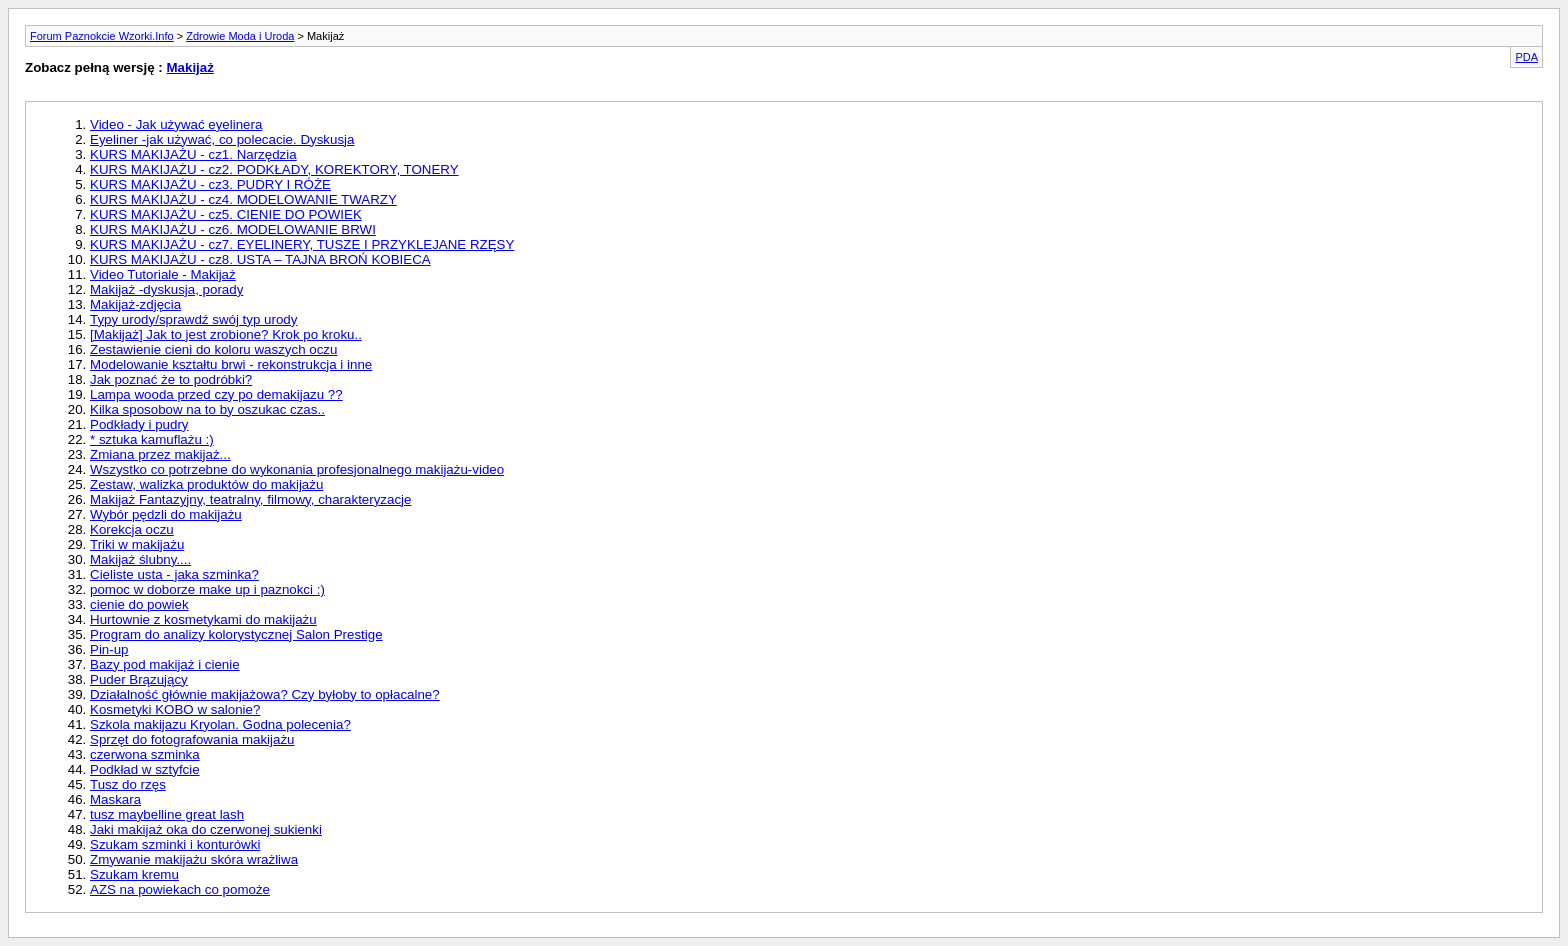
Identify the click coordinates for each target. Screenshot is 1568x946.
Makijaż (189, 67)
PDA (1526, 57)
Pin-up (109, 649)
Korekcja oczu (132, 529)
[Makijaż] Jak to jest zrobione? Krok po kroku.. (226, 334)
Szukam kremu (134, 874)
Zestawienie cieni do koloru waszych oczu (213, 349)
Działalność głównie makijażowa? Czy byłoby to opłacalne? (265, 694)
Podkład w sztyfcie (145, 769)
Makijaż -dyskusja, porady (166, 289)
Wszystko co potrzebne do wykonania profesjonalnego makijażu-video (297, 469)
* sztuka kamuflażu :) (152, 439)
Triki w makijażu (137, 544)
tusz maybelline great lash (167, 814)
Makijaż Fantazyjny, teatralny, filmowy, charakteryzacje (250, 499)
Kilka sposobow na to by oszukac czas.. (207, 409)
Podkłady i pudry (139, 424)
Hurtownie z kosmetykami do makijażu (203, 619)
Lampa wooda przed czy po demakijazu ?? (216, 394)
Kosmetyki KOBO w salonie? (175, 709)
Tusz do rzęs (128, 784)
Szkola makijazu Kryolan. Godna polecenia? (220, 724)
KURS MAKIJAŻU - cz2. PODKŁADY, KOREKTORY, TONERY (274, 169)
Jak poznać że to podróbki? (171, 379)
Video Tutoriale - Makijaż (163, 274)
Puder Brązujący (139, 679)
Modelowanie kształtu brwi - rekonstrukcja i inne (231, 364)
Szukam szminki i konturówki (175, 844)
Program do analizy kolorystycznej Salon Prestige (236, 634)
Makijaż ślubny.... (140, 559)
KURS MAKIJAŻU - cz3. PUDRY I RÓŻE (210, 184)
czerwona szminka (145, 754)
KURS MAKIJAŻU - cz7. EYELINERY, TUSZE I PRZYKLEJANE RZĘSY (302, 244)
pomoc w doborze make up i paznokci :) (207, 589)
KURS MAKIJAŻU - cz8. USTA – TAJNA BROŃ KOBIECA (260, 259)
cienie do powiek (139, 604)
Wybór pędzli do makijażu (166, 514)
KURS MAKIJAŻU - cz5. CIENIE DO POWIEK (226, 214)
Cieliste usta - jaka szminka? (174, 574)
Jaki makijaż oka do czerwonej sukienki (206, 829)
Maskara (115, 799)
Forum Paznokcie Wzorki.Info (102, 36)
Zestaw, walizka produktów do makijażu (206, 484)
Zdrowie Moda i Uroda (240, 36)
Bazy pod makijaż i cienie (165, 664)
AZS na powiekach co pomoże (180, 889)
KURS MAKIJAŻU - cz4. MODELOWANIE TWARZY (243, 199)
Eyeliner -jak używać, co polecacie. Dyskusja (222, 139)
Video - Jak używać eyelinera (176, 124)
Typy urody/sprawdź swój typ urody (193, 319)
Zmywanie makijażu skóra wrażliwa (194, 859)
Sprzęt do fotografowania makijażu (192, 739)
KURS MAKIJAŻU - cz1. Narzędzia (193, 154)
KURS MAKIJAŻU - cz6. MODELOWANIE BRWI (233, 229)
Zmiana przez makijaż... (160, 454)
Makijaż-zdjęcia (135, 304)
